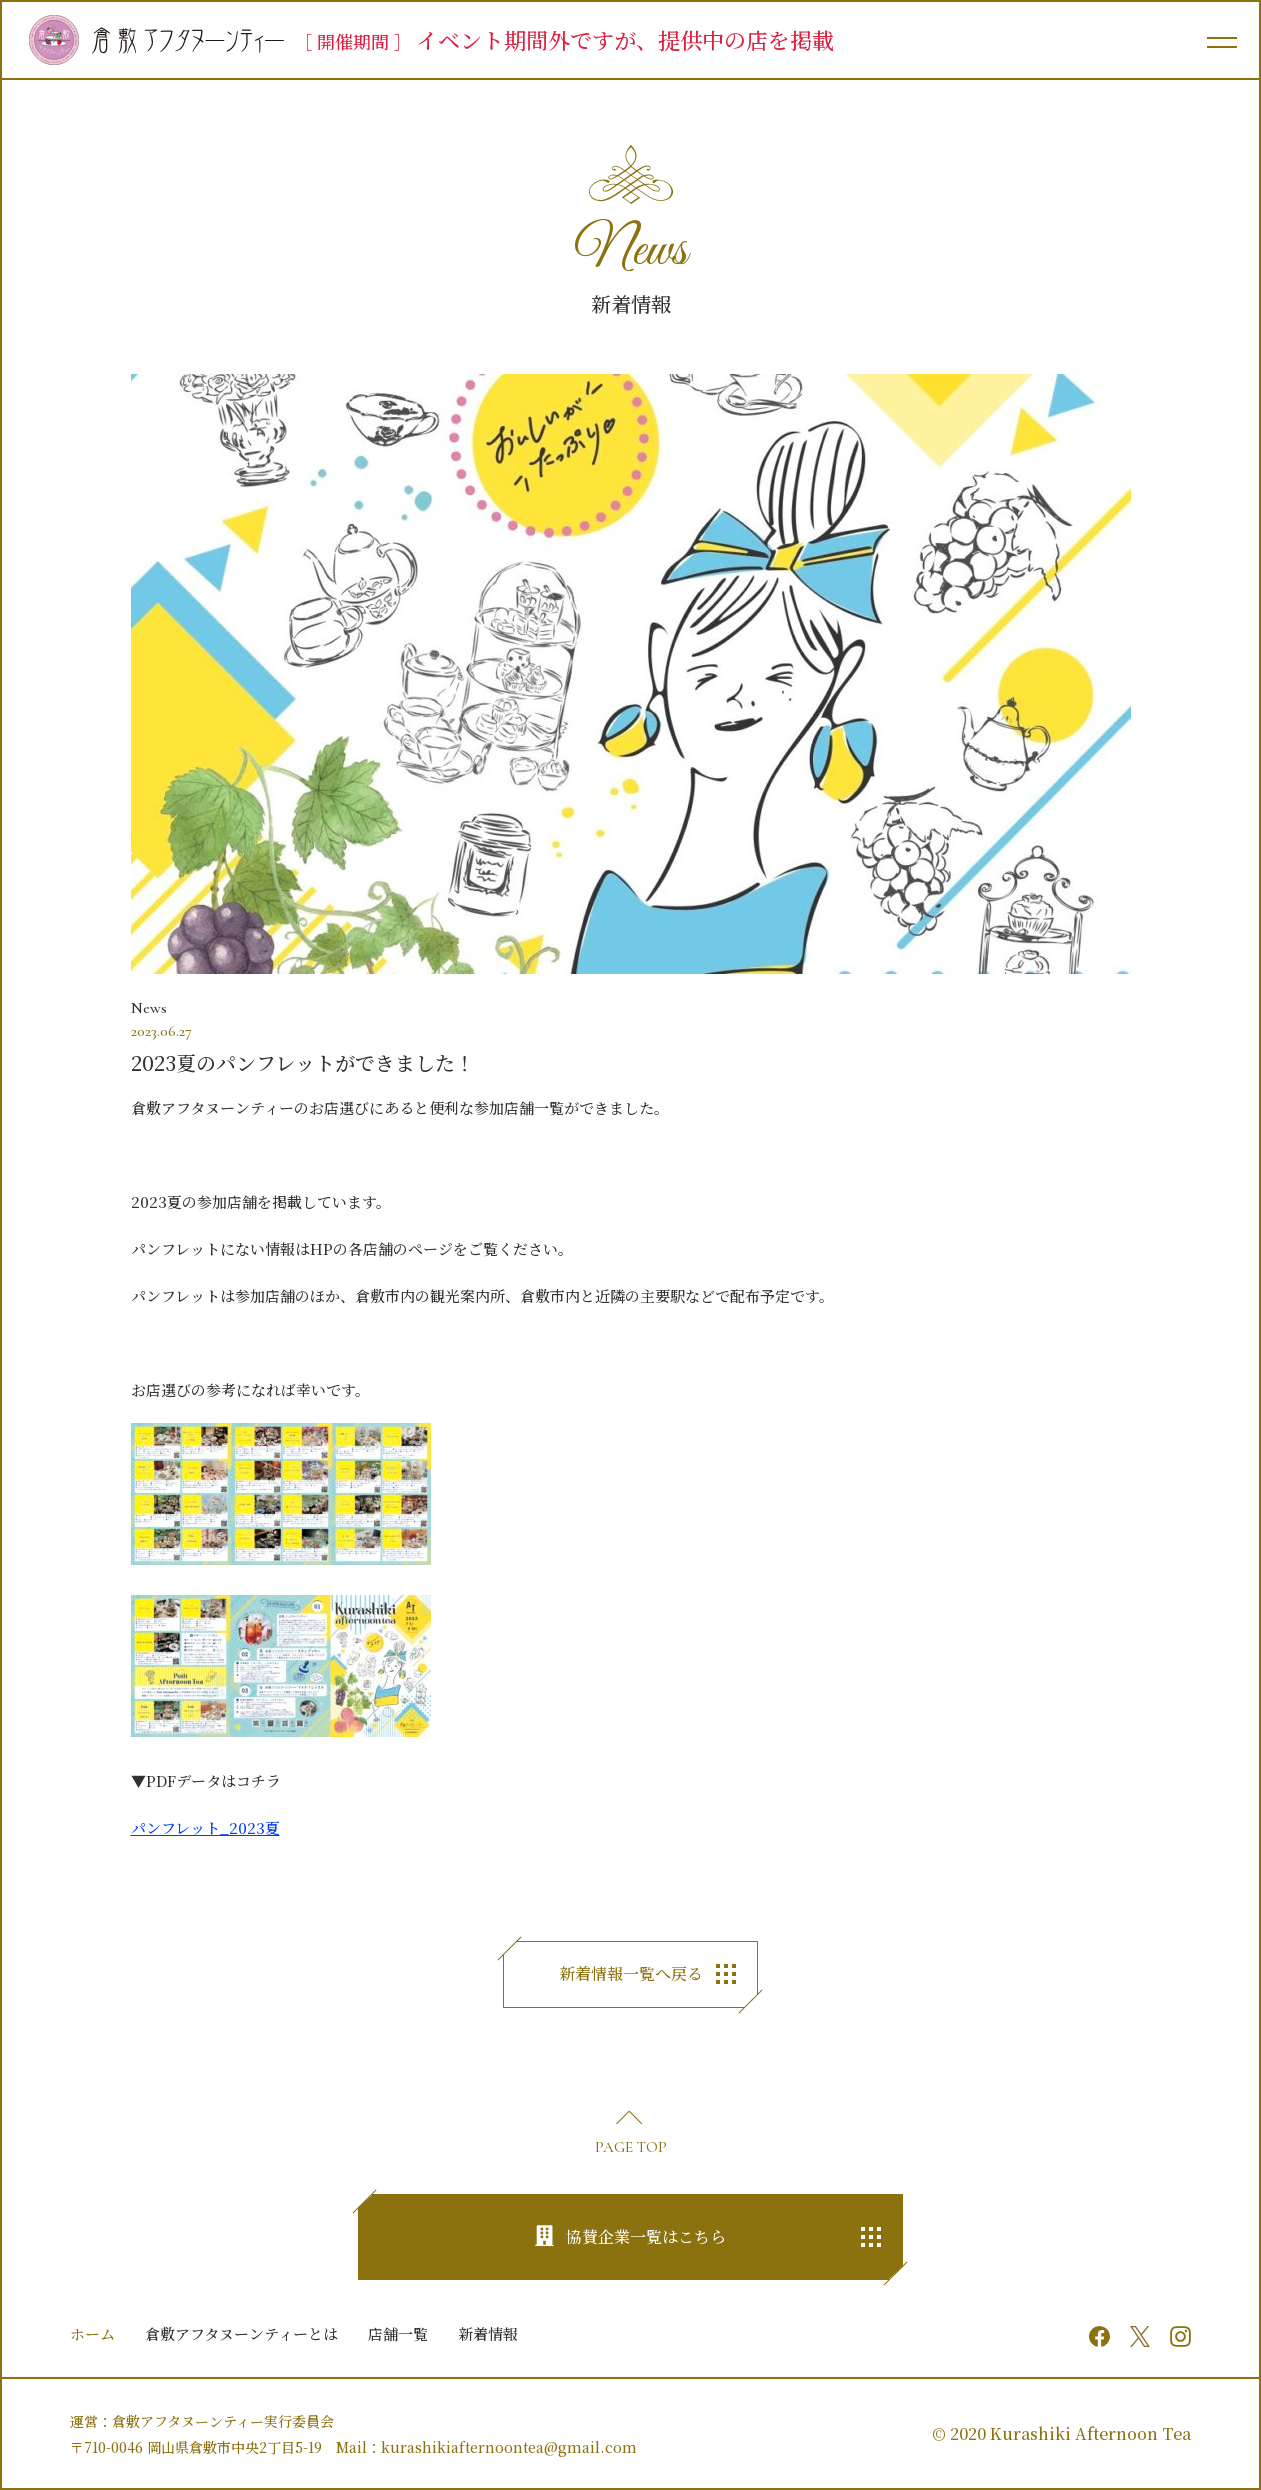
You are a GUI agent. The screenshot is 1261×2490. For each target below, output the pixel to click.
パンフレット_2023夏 (205, 1827)
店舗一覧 (398, 2333)
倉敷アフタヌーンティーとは (241, 2333)
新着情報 (488, 2333)
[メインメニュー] (1221, 40)
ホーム (92, 2333)
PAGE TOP (631, 2147)
